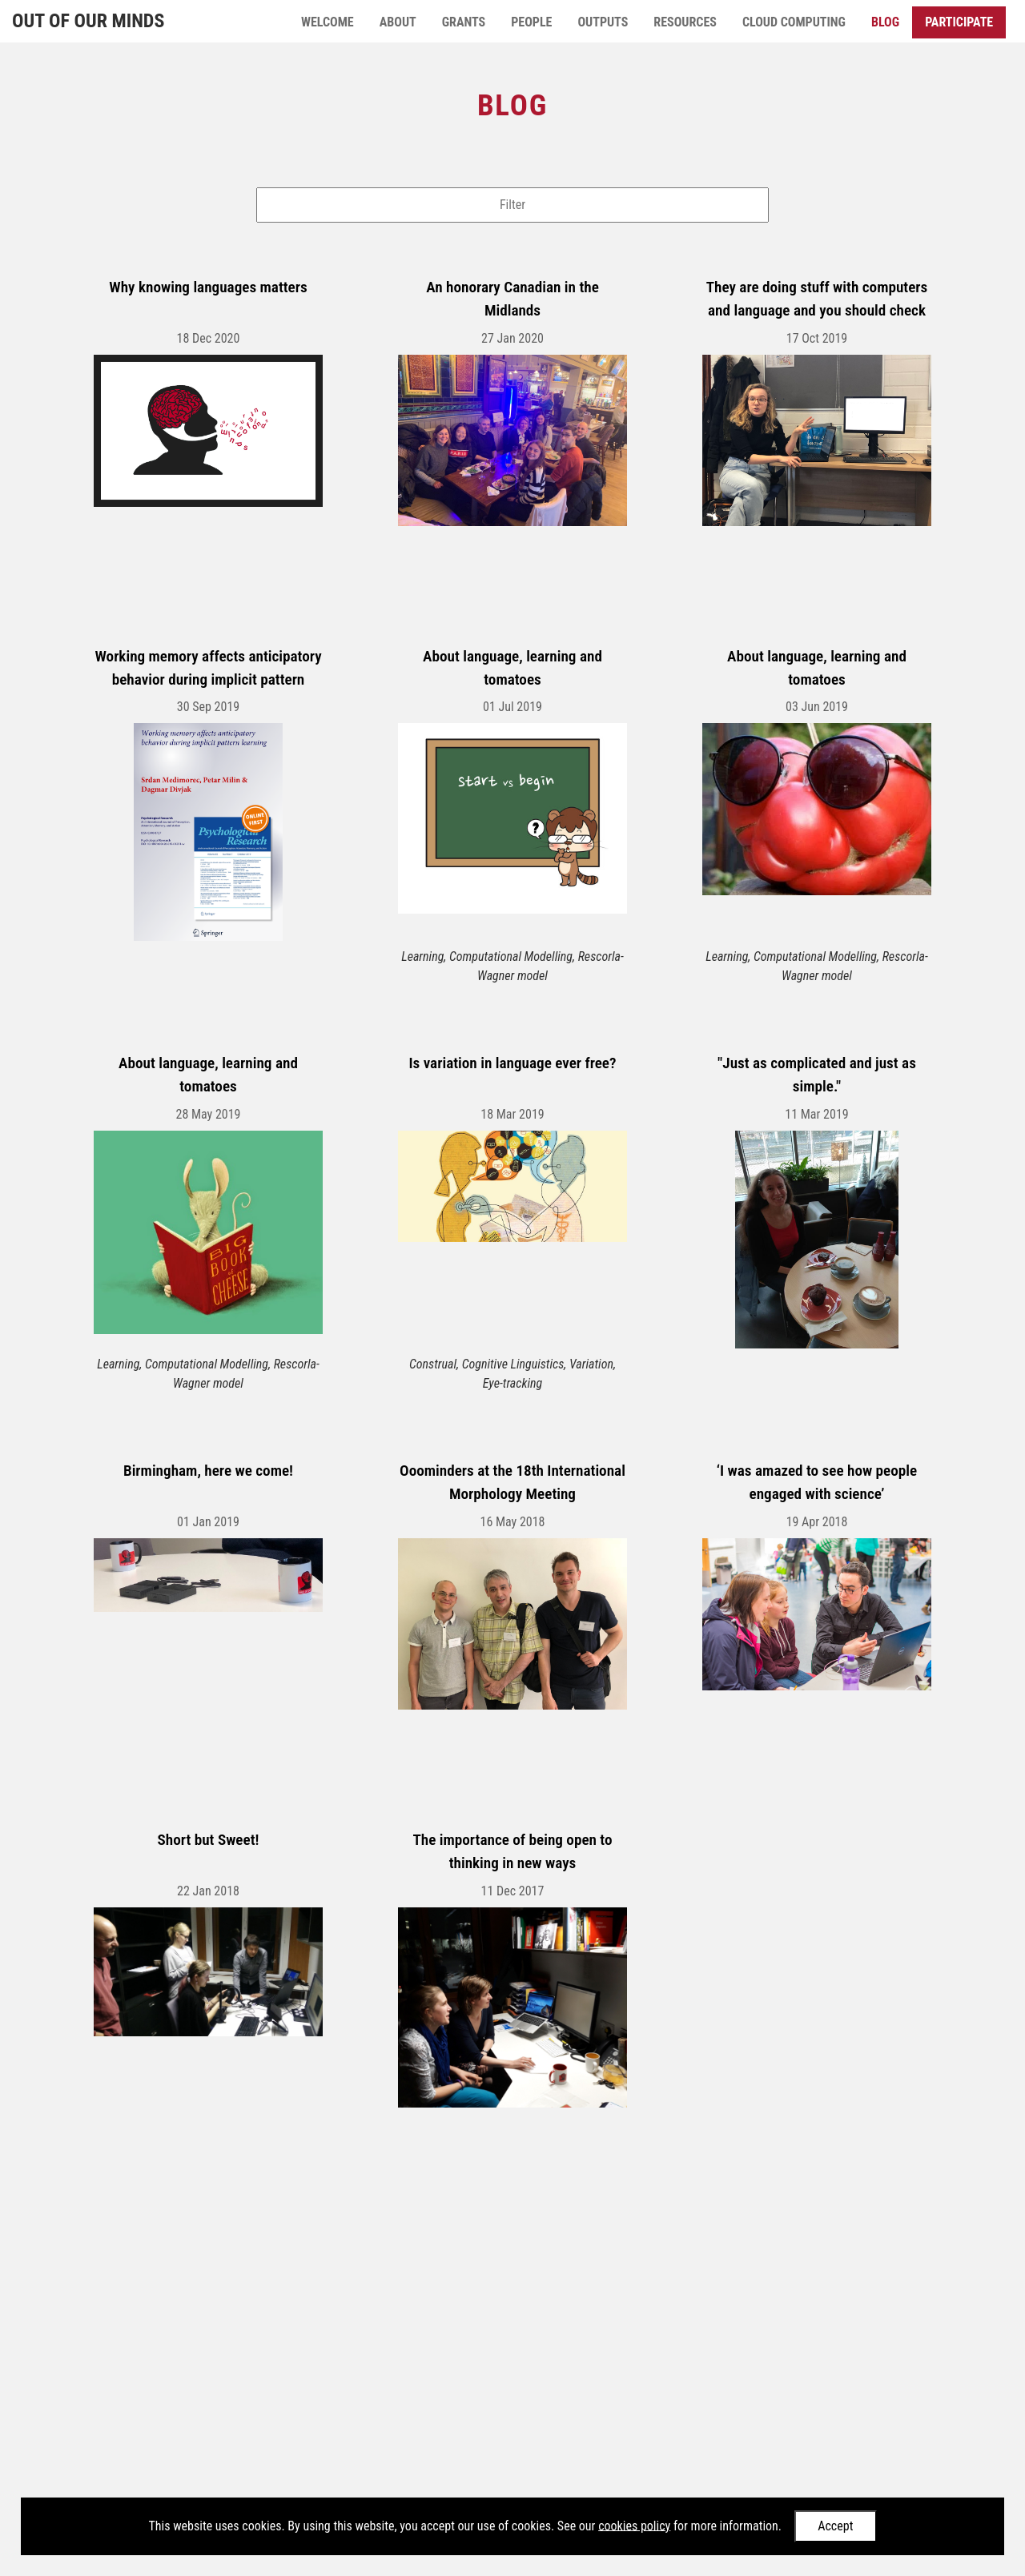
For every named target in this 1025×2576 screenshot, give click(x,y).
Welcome (327, 22)
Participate (959, 22)
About (398, 22)
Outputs (602, 22)
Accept (835, 2526)
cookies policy (634, 2525)
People (531, 22)
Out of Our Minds (88, 21)
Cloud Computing (794, 22)
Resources (685, 22)
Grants (464, 22)
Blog (885, 22)
